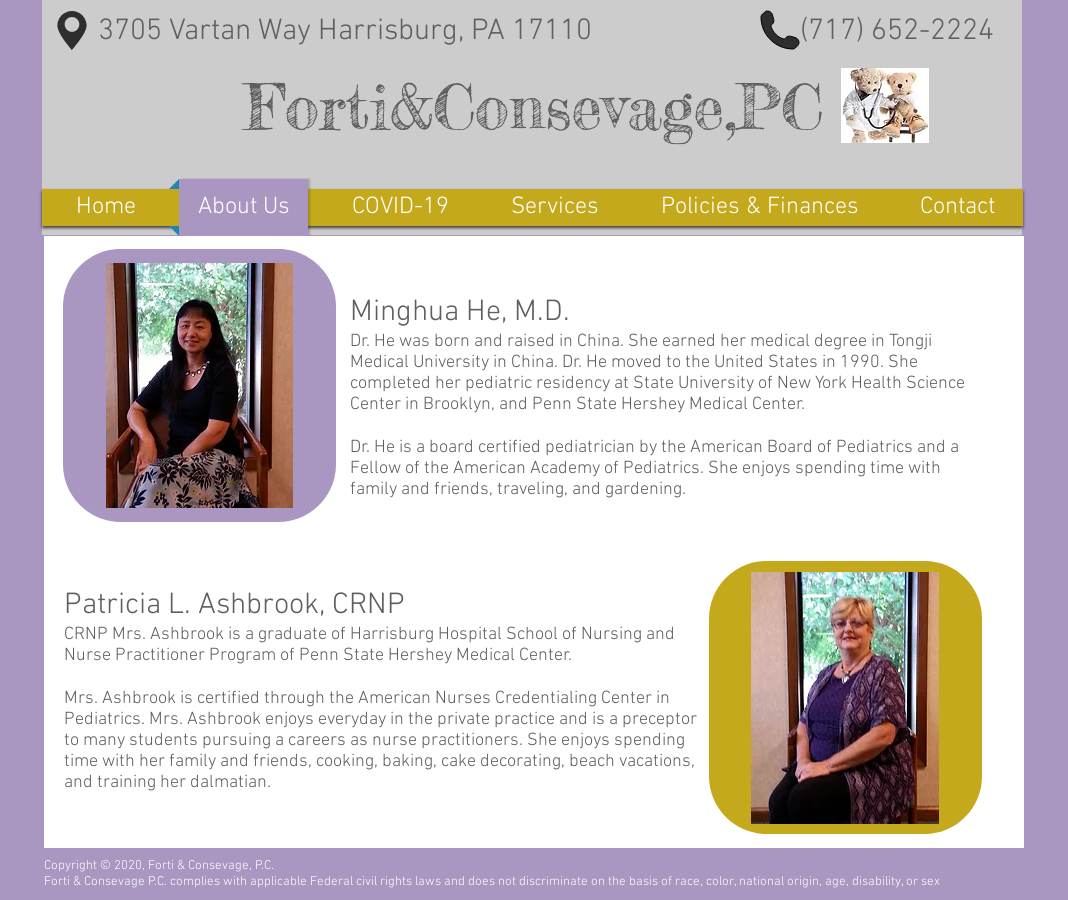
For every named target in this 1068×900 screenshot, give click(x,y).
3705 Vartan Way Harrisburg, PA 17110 (341, 31)
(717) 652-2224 (897, 31)
